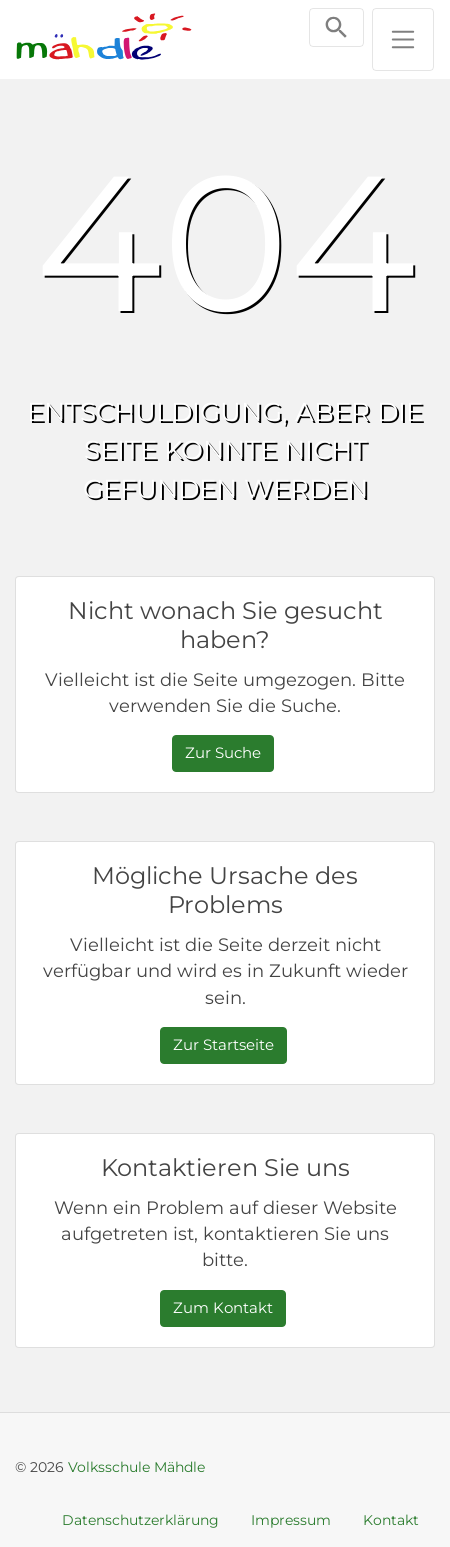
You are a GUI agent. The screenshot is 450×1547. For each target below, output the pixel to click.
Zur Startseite (223, 1044)
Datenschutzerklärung (140, 1520)
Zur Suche (223, 752)
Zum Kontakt (223, 1307)
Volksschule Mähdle (136, 1467)
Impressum (291, 1520)
